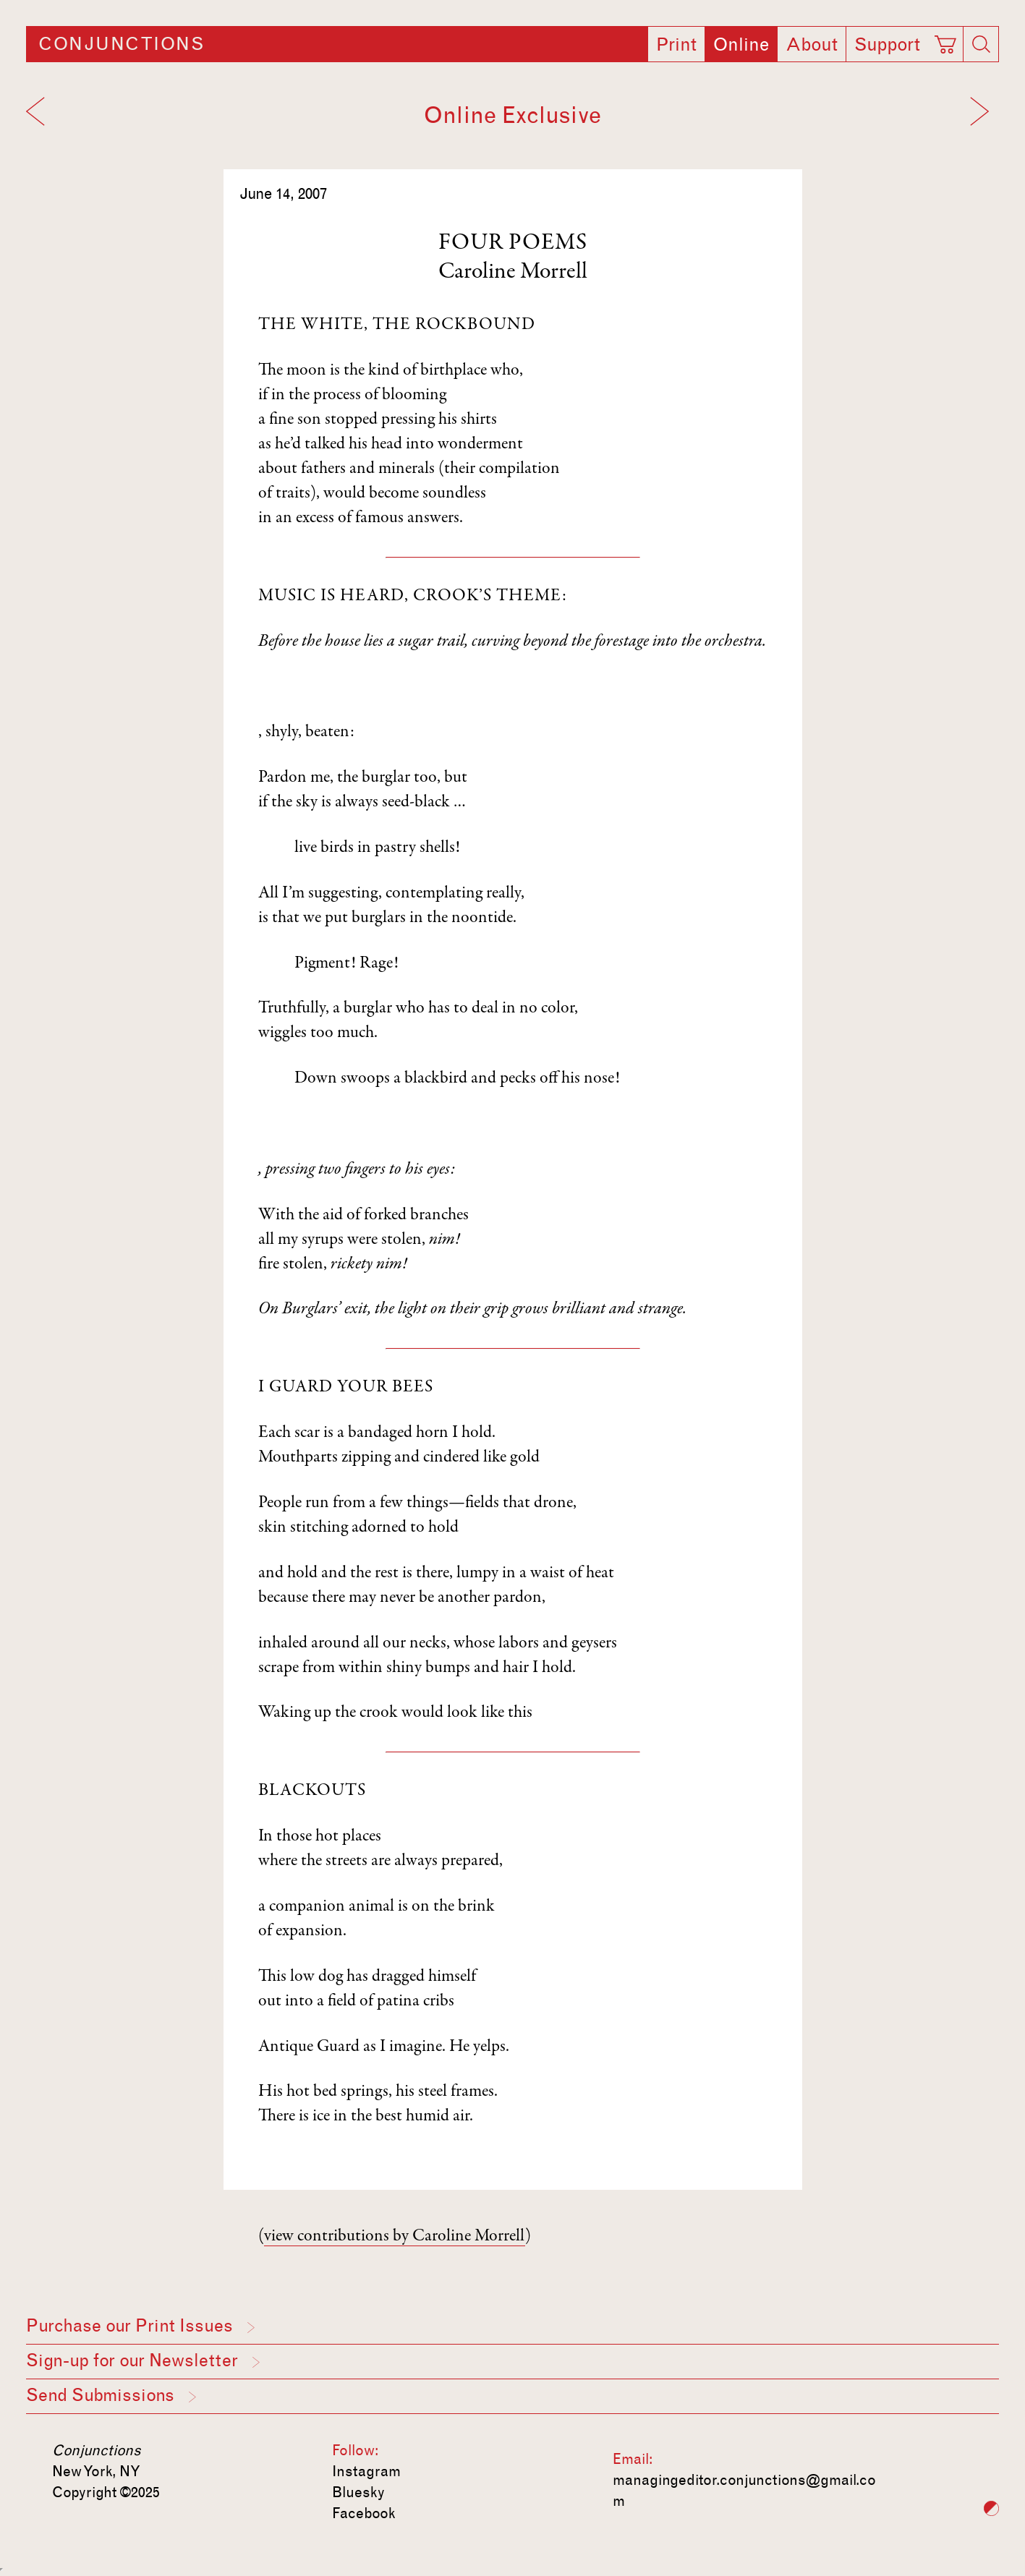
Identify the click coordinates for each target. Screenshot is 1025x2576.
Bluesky (358, 2492)
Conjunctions (121, 44)
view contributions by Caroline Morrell (394, 2237)
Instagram (366, 2471)
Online (741, 45)
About (812, 45)
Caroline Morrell (512, 272)
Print (676, 45)
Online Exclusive (512, 115)
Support (887, 45)
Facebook (364, 2513)
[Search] (981, 44)
